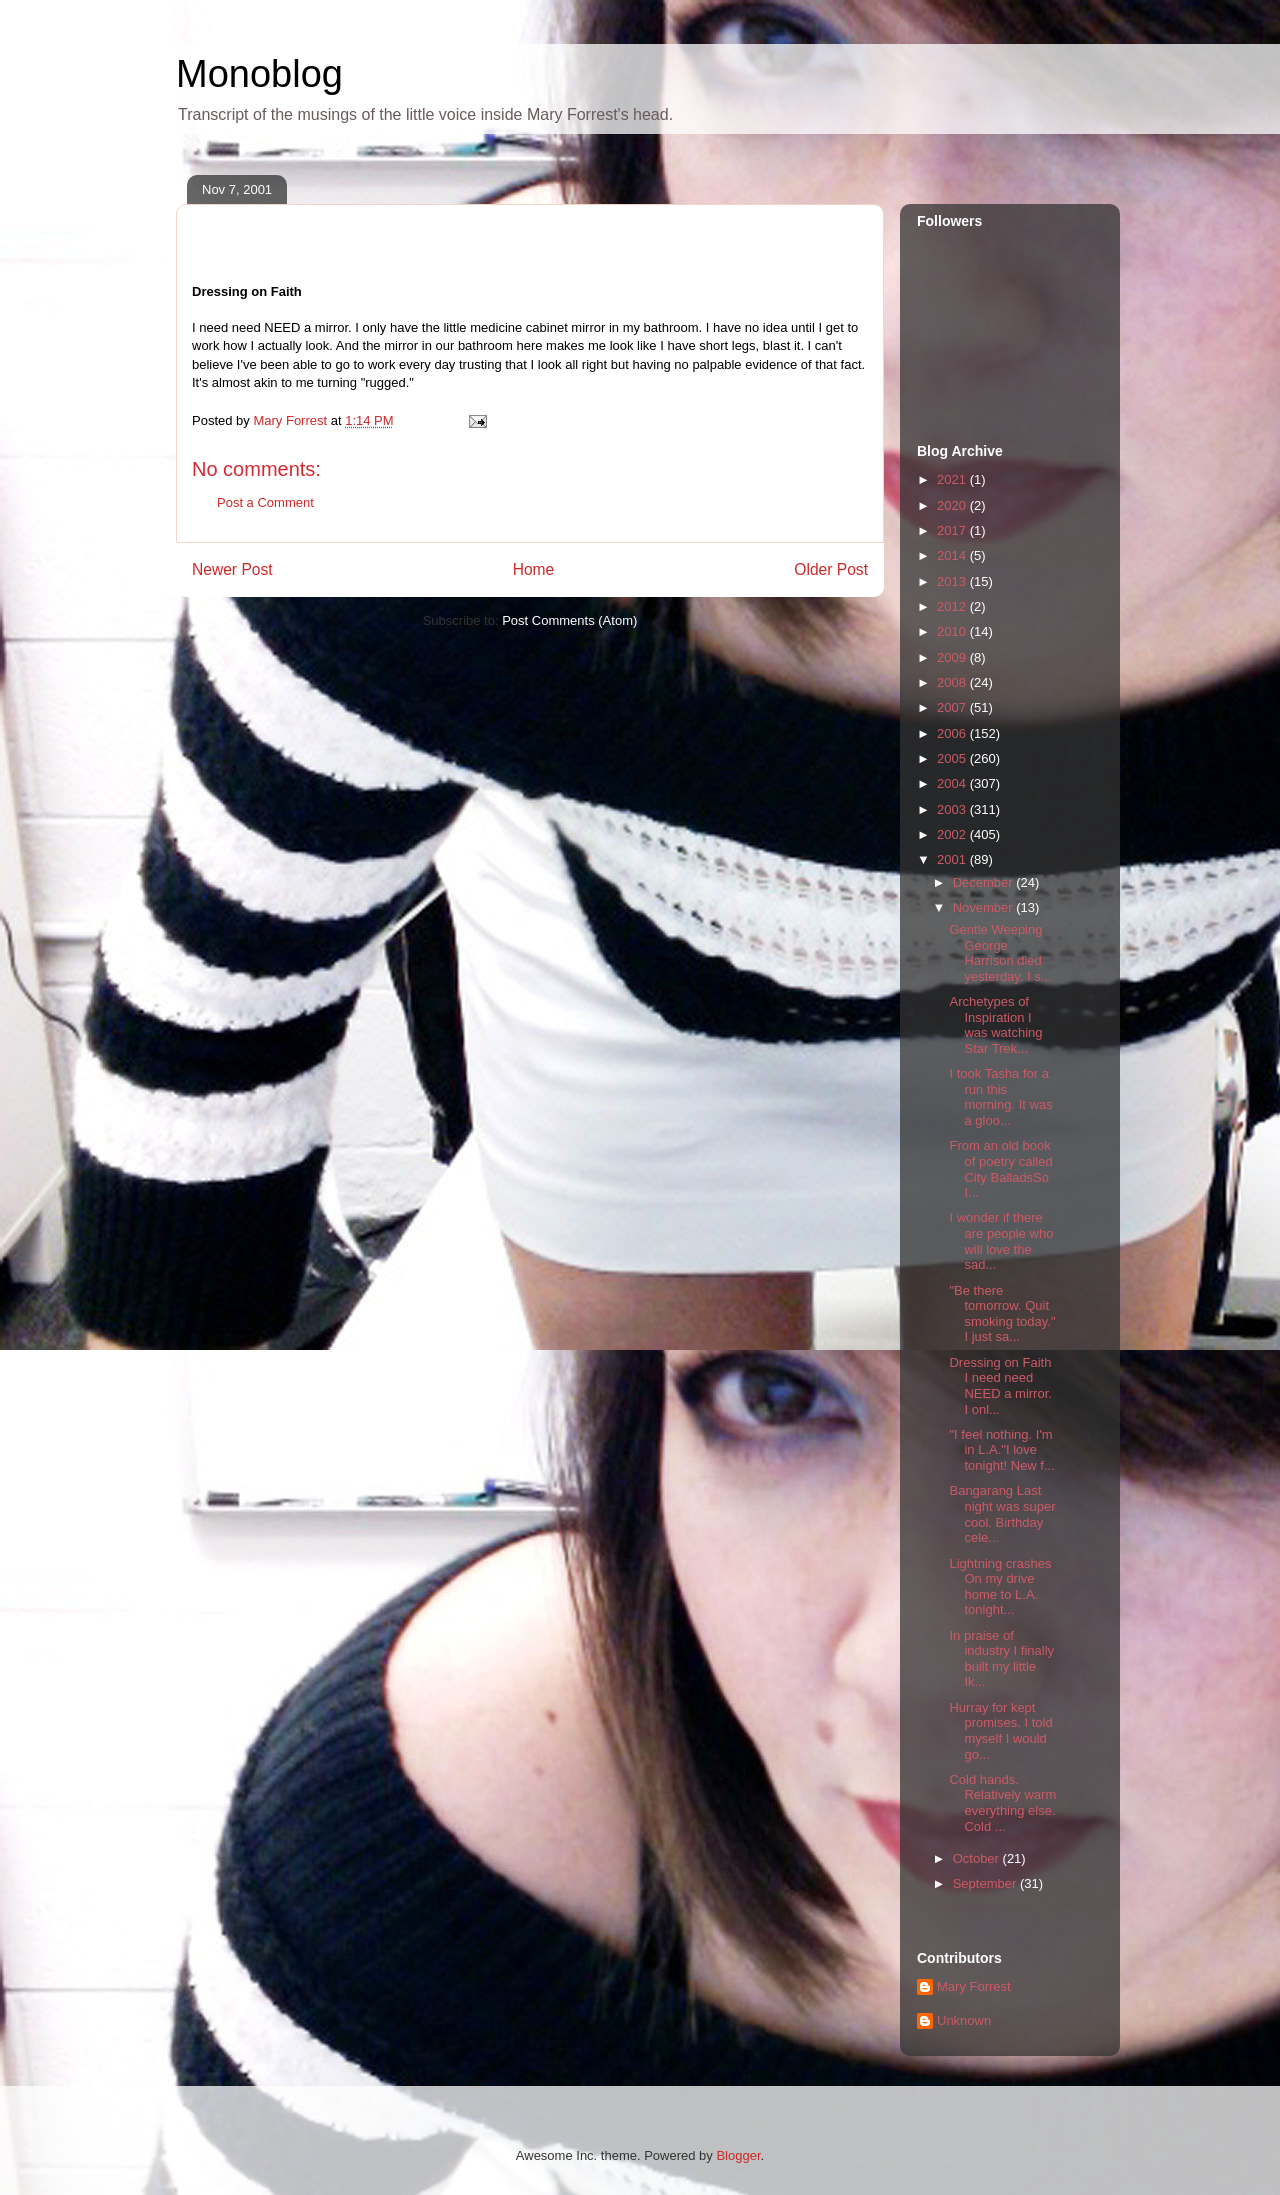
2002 (953, 834)
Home (534, 569)
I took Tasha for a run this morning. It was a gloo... (1000, 1097)
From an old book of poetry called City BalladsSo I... (1000, 1169)
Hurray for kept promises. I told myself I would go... (1000, 1731)
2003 (953, 809)
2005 (953, 758)
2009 (953, 657)
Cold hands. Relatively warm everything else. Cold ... (1002, 1803)
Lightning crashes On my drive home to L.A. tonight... (1000, 1587)
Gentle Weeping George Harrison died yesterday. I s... (1000, 953)
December (985, 882)
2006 (953, 733)
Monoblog (259, 74)
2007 (953, 707)
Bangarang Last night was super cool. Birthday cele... (1002, 1514)
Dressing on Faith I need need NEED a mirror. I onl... (1000, 1386)
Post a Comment (265, 502)
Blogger (738, 2155)
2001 (953, 859)
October (978, 1858)
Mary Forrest (974, 1986)
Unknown (964, 2020)
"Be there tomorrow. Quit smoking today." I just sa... (1002, 1314)
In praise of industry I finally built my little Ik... (1001, 1659)
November (985, 907)
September (986, 1883)
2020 (953, 505)
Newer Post (232, 569)
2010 (953, 631)
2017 (953, 530)
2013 (953, 581)
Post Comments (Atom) (569, 620)
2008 (953, 682)
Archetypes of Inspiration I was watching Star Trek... (995, 1025)
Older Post (831, 569)
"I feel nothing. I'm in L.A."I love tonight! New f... (1001, 1450)
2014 (953, 555)
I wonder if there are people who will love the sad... (1001, 1241)
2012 (953, 606)
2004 (953, 783)
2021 (953, 479)
